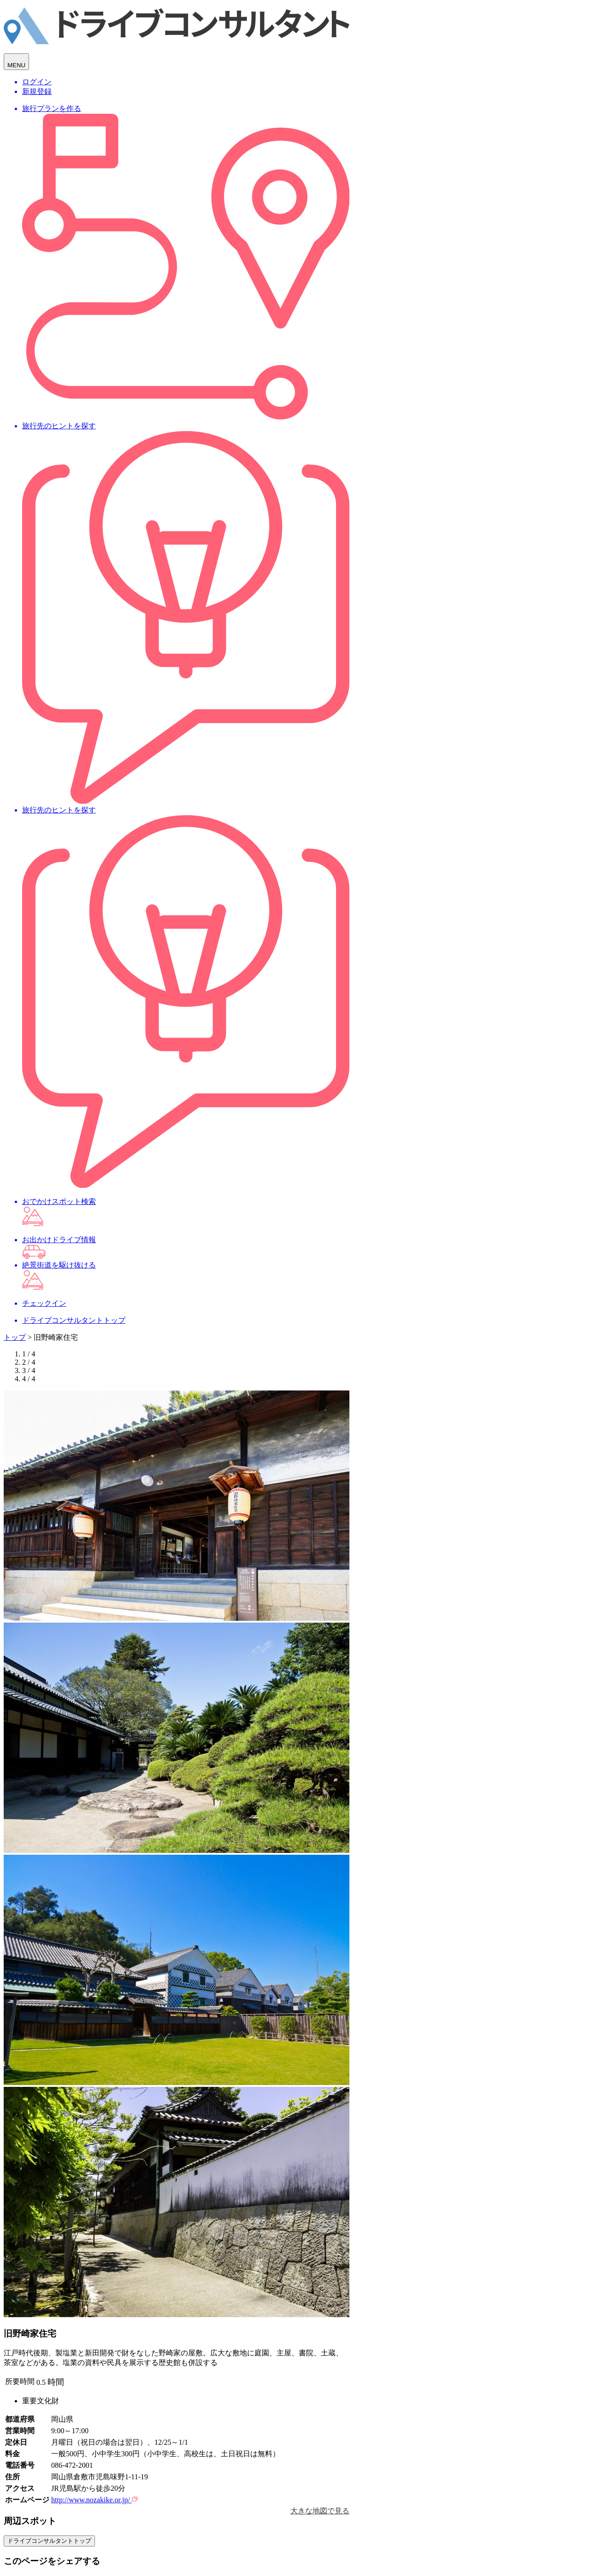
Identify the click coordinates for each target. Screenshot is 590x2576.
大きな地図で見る (319, 2511)
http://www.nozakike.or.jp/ (94, 2500)
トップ (15, 1337)
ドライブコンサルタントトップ (49, 2540)
